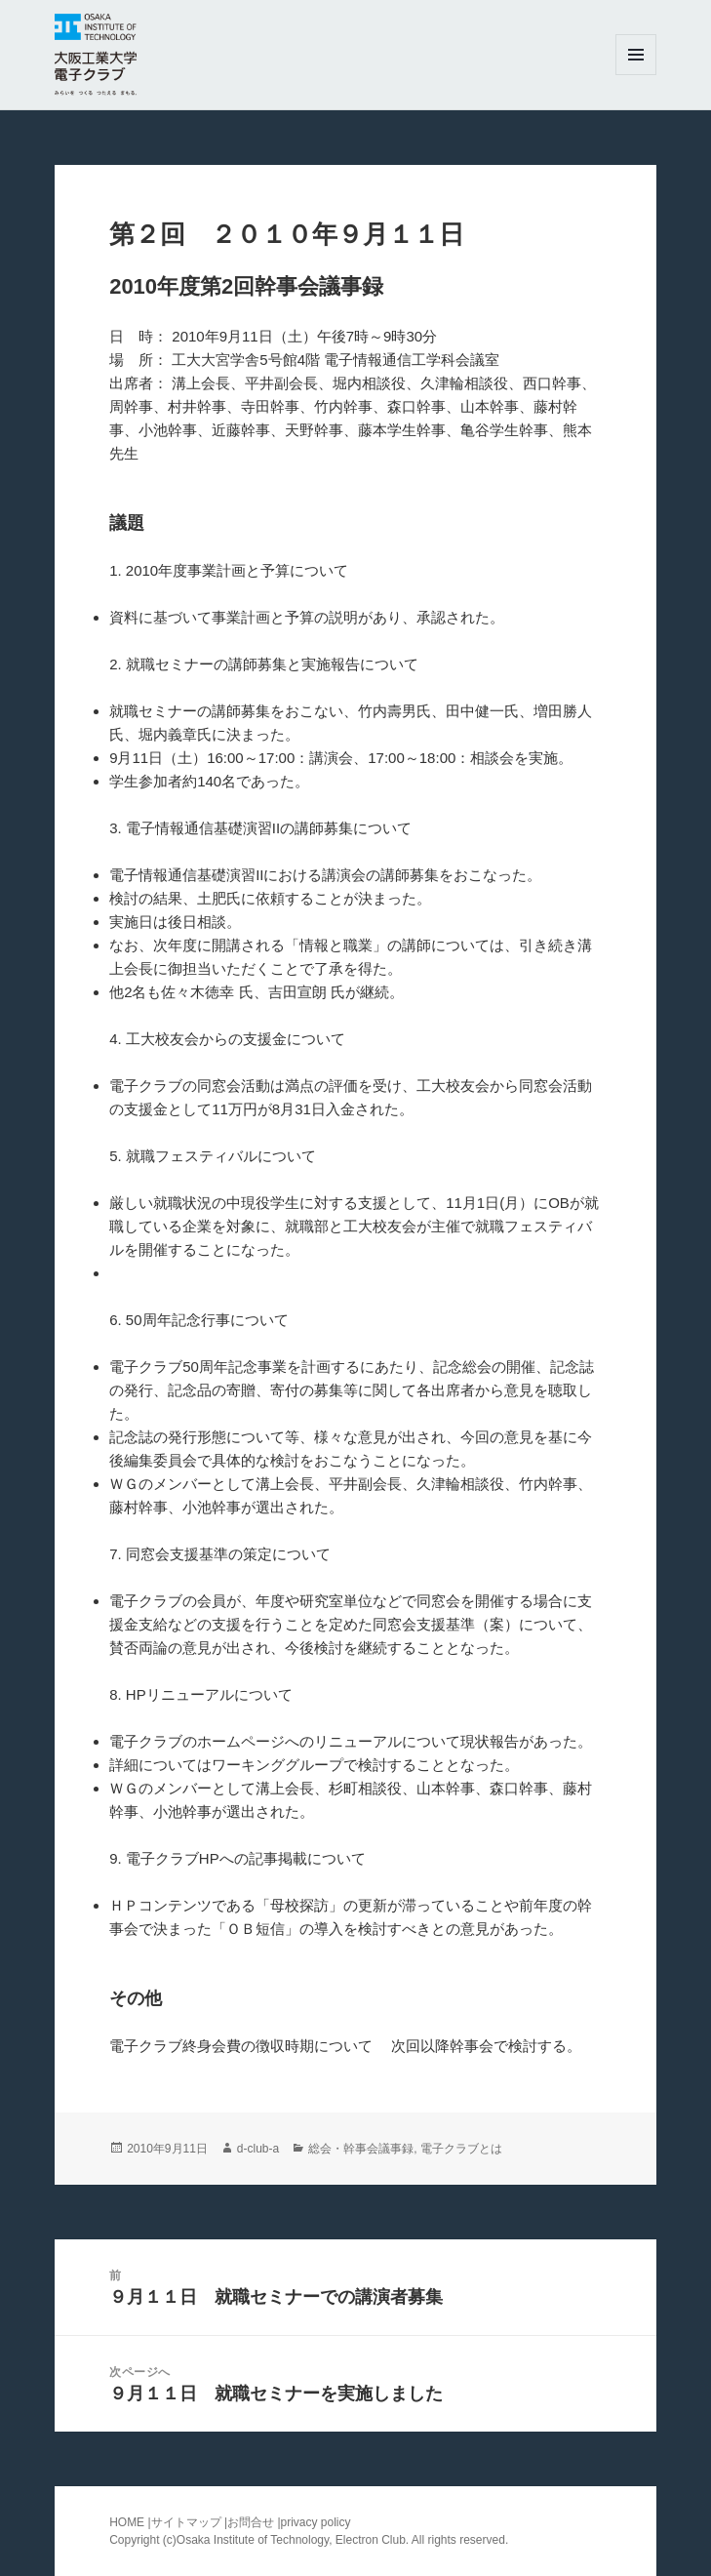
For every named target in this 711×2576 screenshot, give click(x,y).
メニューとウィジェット (635, 74)
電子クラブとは (461, 2148)
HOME (126, 2522)
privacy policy (316, 2522)
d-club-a (258, 2148)
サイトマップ (187, 2522)
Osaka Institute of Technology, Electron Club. (294, 2540)
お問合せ (250, 2522)
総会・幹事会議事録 (361, 2148)
